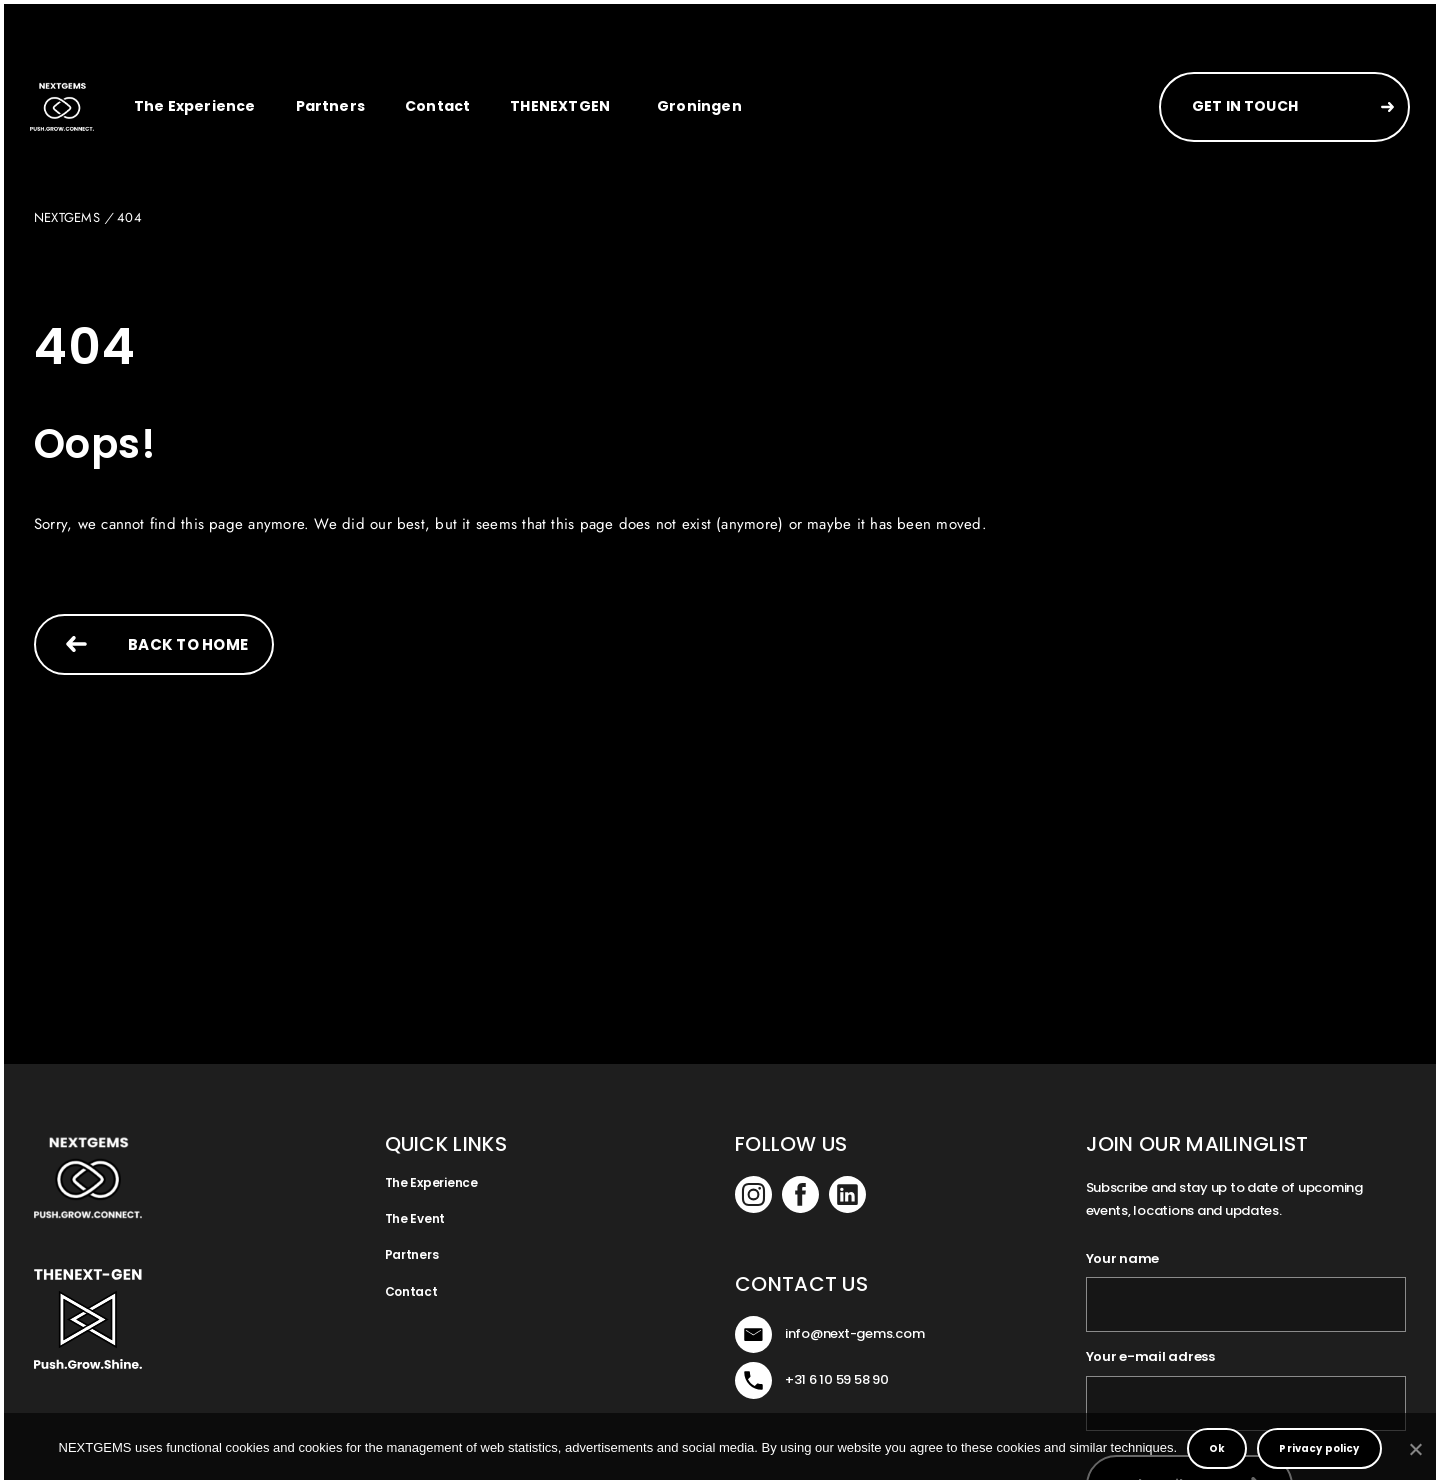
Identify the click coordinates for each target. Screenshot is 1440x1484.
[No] (1415, 1449)
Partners (330, 106)
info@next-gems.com (854, 1333)
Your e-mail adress (1150, 1357)
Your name (1123, 1259)
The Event (415, 1218)
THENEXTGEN (560, 106)
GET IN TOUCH (1245, 106)
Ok (1217, 1448)
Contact (437, 106)
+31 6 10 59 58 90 (837, 1379)
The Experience (195, 106)
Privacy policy (1319, 1448)
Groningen (699, 106)
